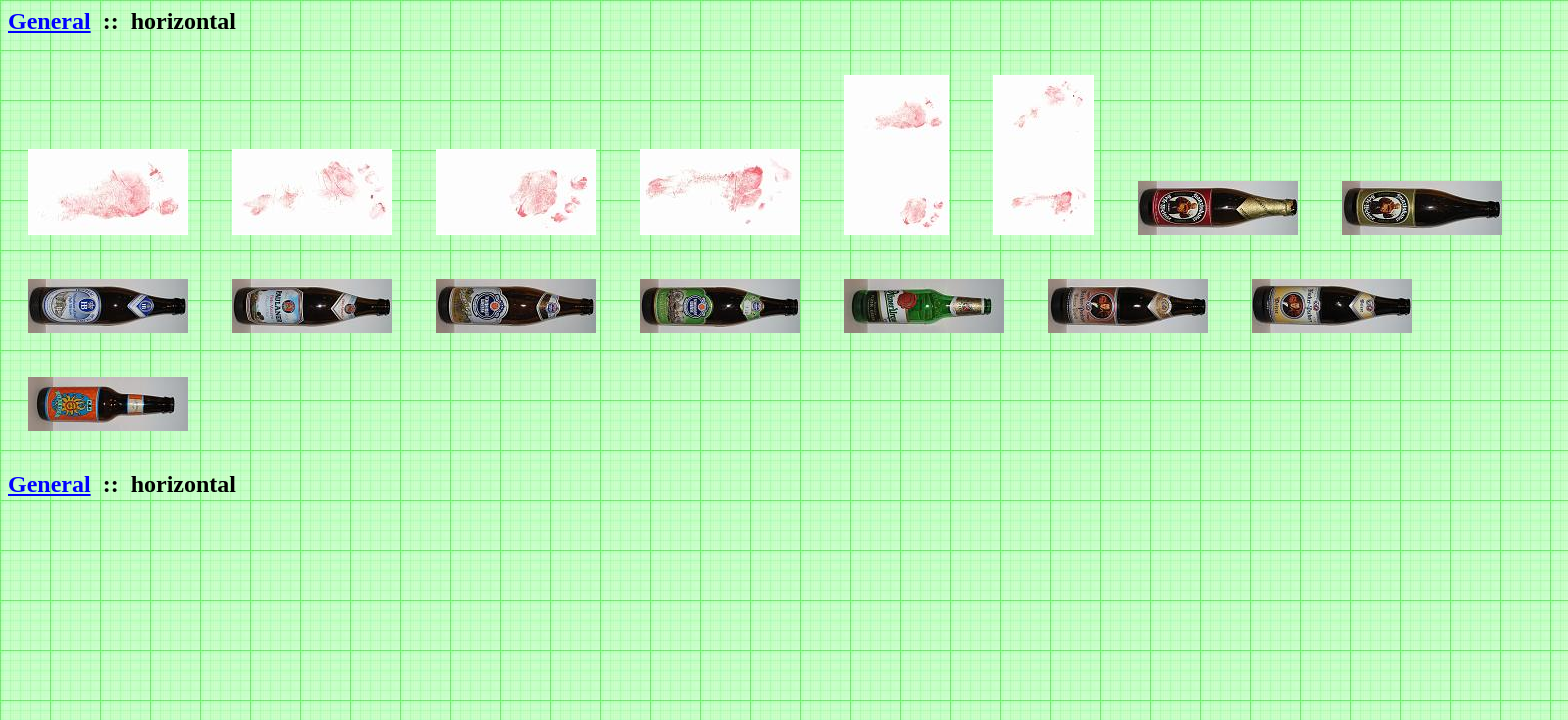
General (49, 21)
